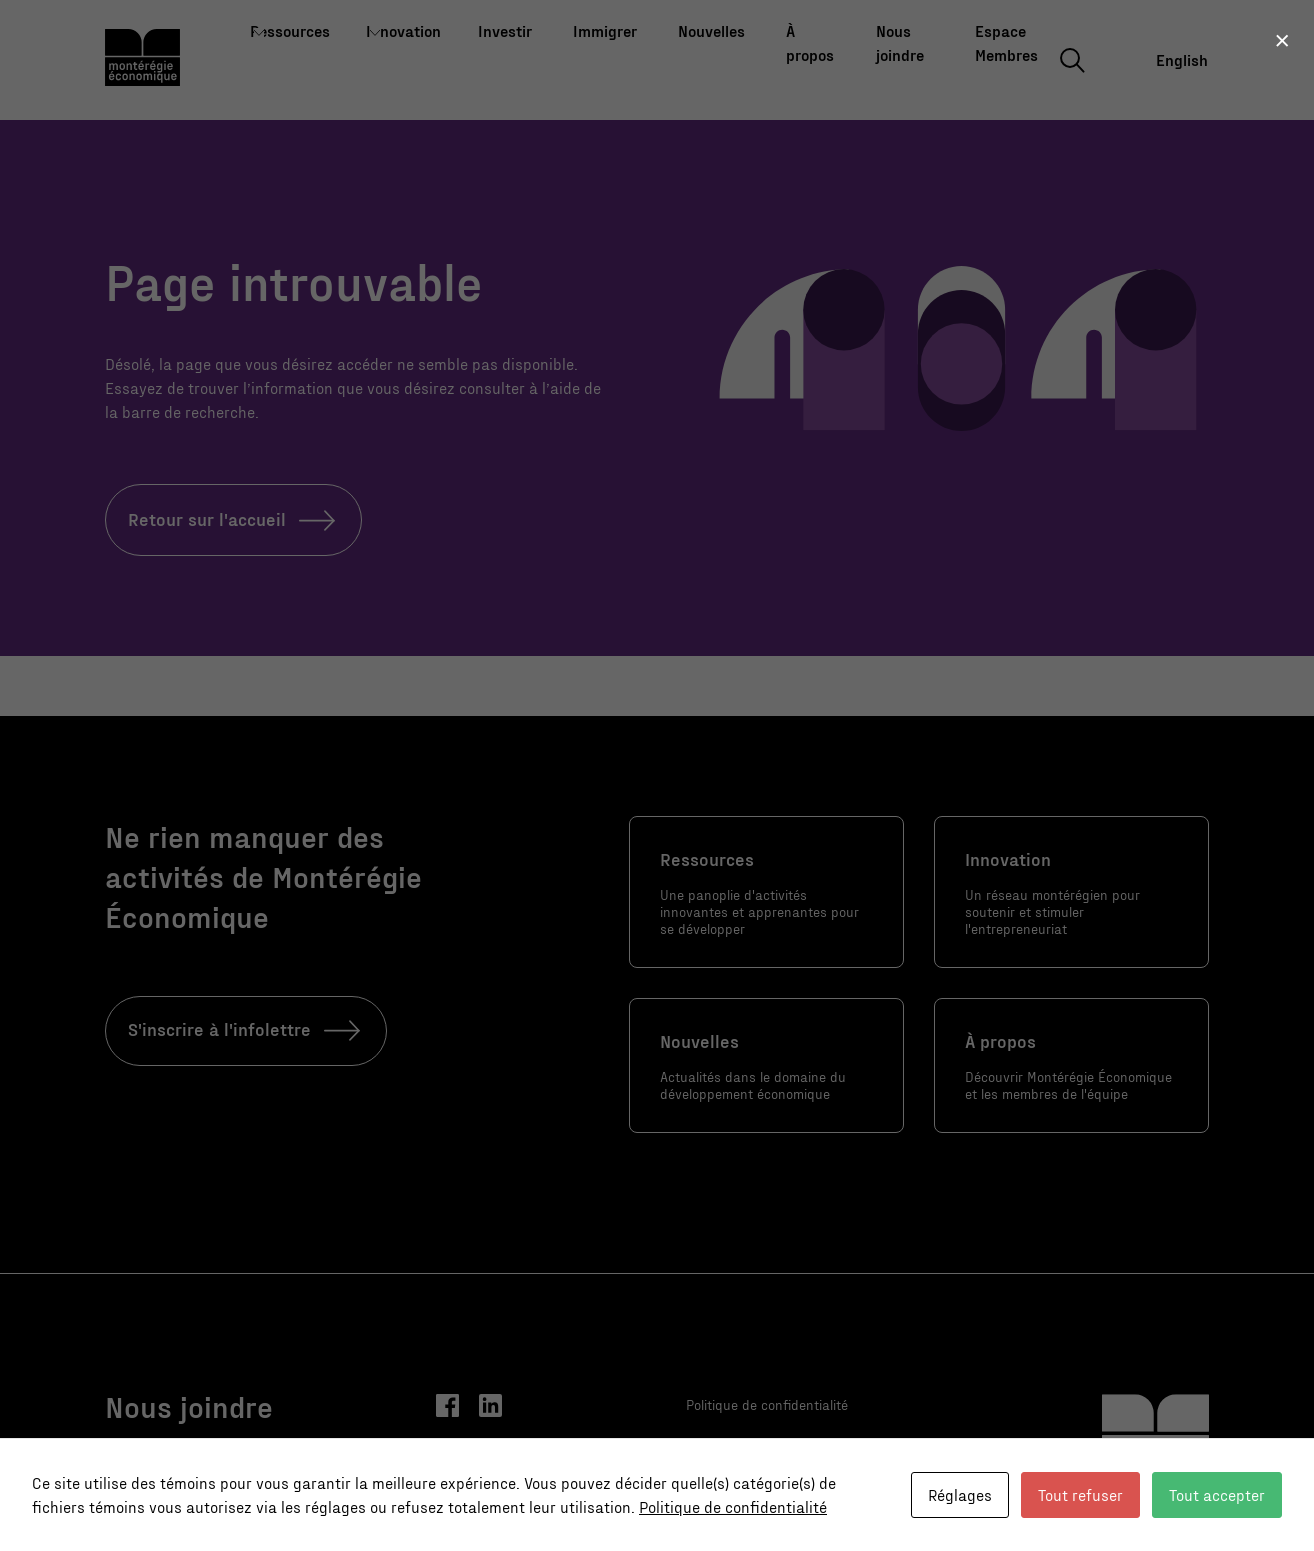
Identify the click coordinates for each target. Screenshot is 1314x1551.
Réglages (960, 1494)
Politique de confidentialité (733, 1506)
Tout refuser (1080, 1494)
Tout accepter (1217, 1494)
